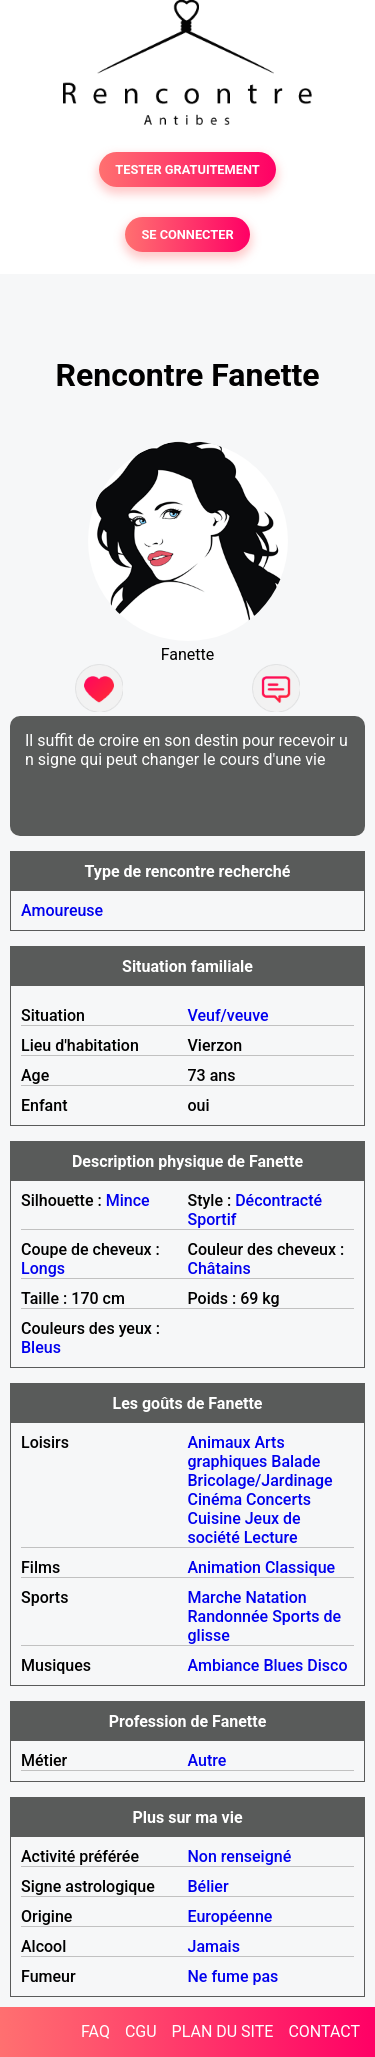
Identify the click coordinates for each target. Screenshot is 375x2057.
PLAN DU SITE (223, 2031)
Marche (215, 1597)
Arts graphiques (236, 1452)
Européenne (230, 1916)
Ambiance (224, 1665)
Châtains (219, 1268)
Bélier (208, 1886)
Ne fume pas (233, 1976)
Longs (43, 1268)
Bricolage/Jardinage (260, 1480)
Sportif (212, 1219)
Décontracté (278, 1200)
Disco (327, 1665)
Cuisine (214, 1518)
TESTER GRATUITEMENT (187, 169)
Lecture (271, 1537)
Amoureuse (62, 910)
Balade (295, 1461)
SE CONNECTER (187, 234)
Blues (283, 1665)
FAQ (95, 2031)
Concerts (278, 1499)
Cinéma (215, 1499)
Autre (207, 1760)
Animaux (219, 1442)
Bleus (41, 1347)
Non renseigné (240, 1856)
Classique (300, 1567)
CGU (141, 2031)
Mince (128, 1200)
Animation (224, 1567)
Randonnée (228, 1616)
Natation (275, 1597)
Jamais (214, 1946)
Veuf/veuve (228, 1015)
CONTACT (324, 2031)
